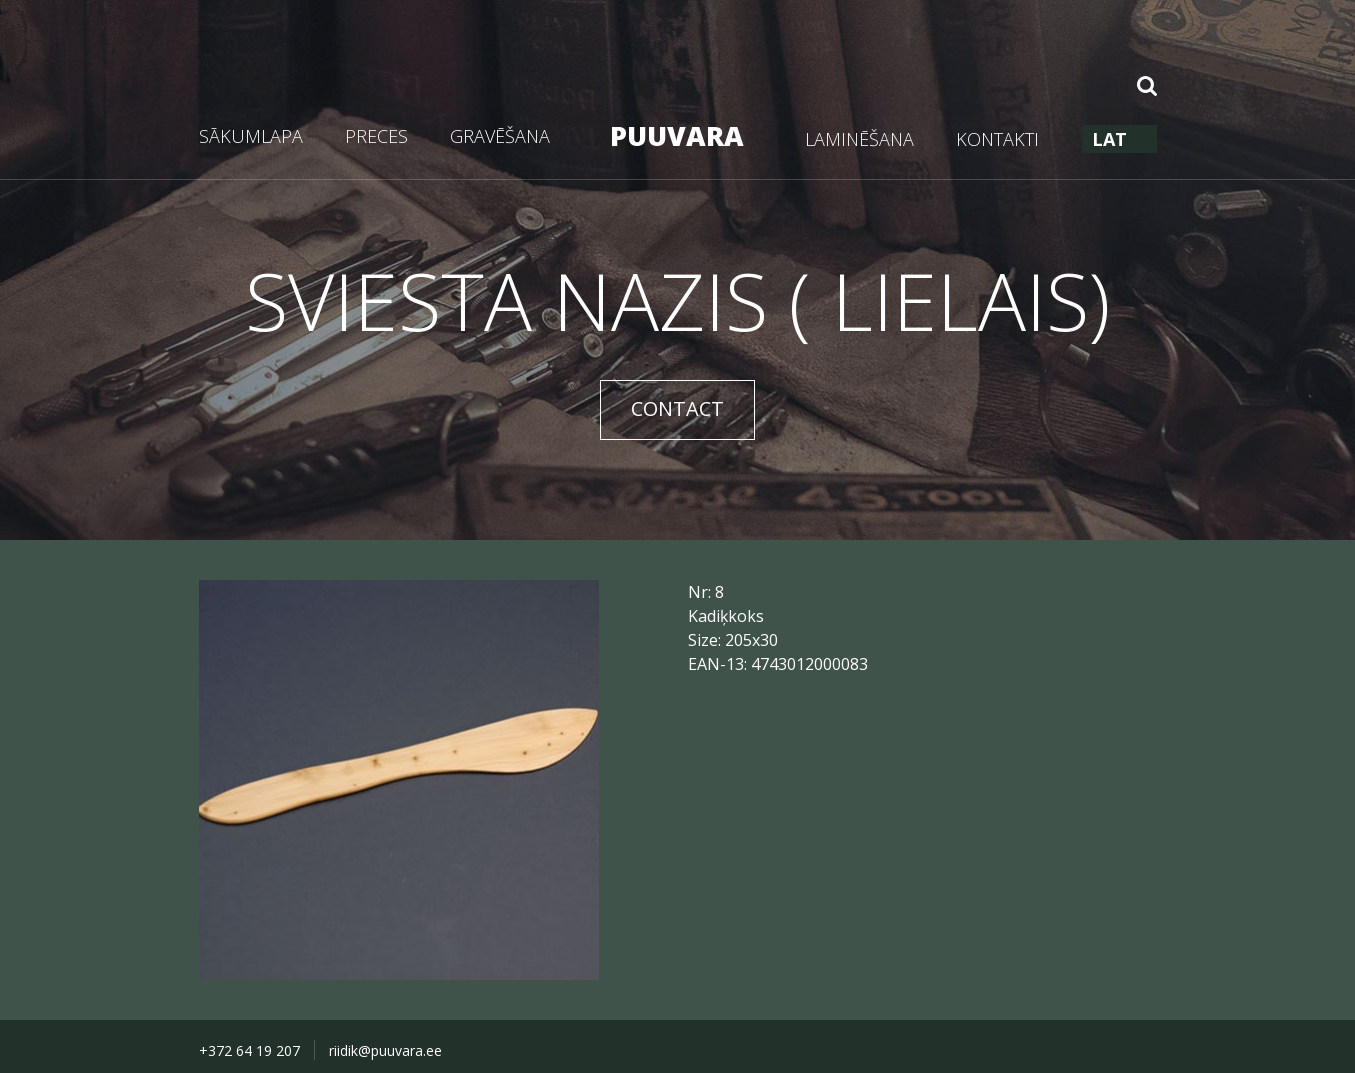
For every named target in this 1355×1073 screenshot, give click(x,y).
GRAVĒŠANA (500, 136)
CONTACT (677, 408)
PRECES (376, 136)
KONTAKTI (997, 139)
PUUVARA (677, 135)
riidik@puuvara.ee (385, 1050)
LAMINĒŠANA (859, 139)
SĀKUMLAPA (251, 136)
